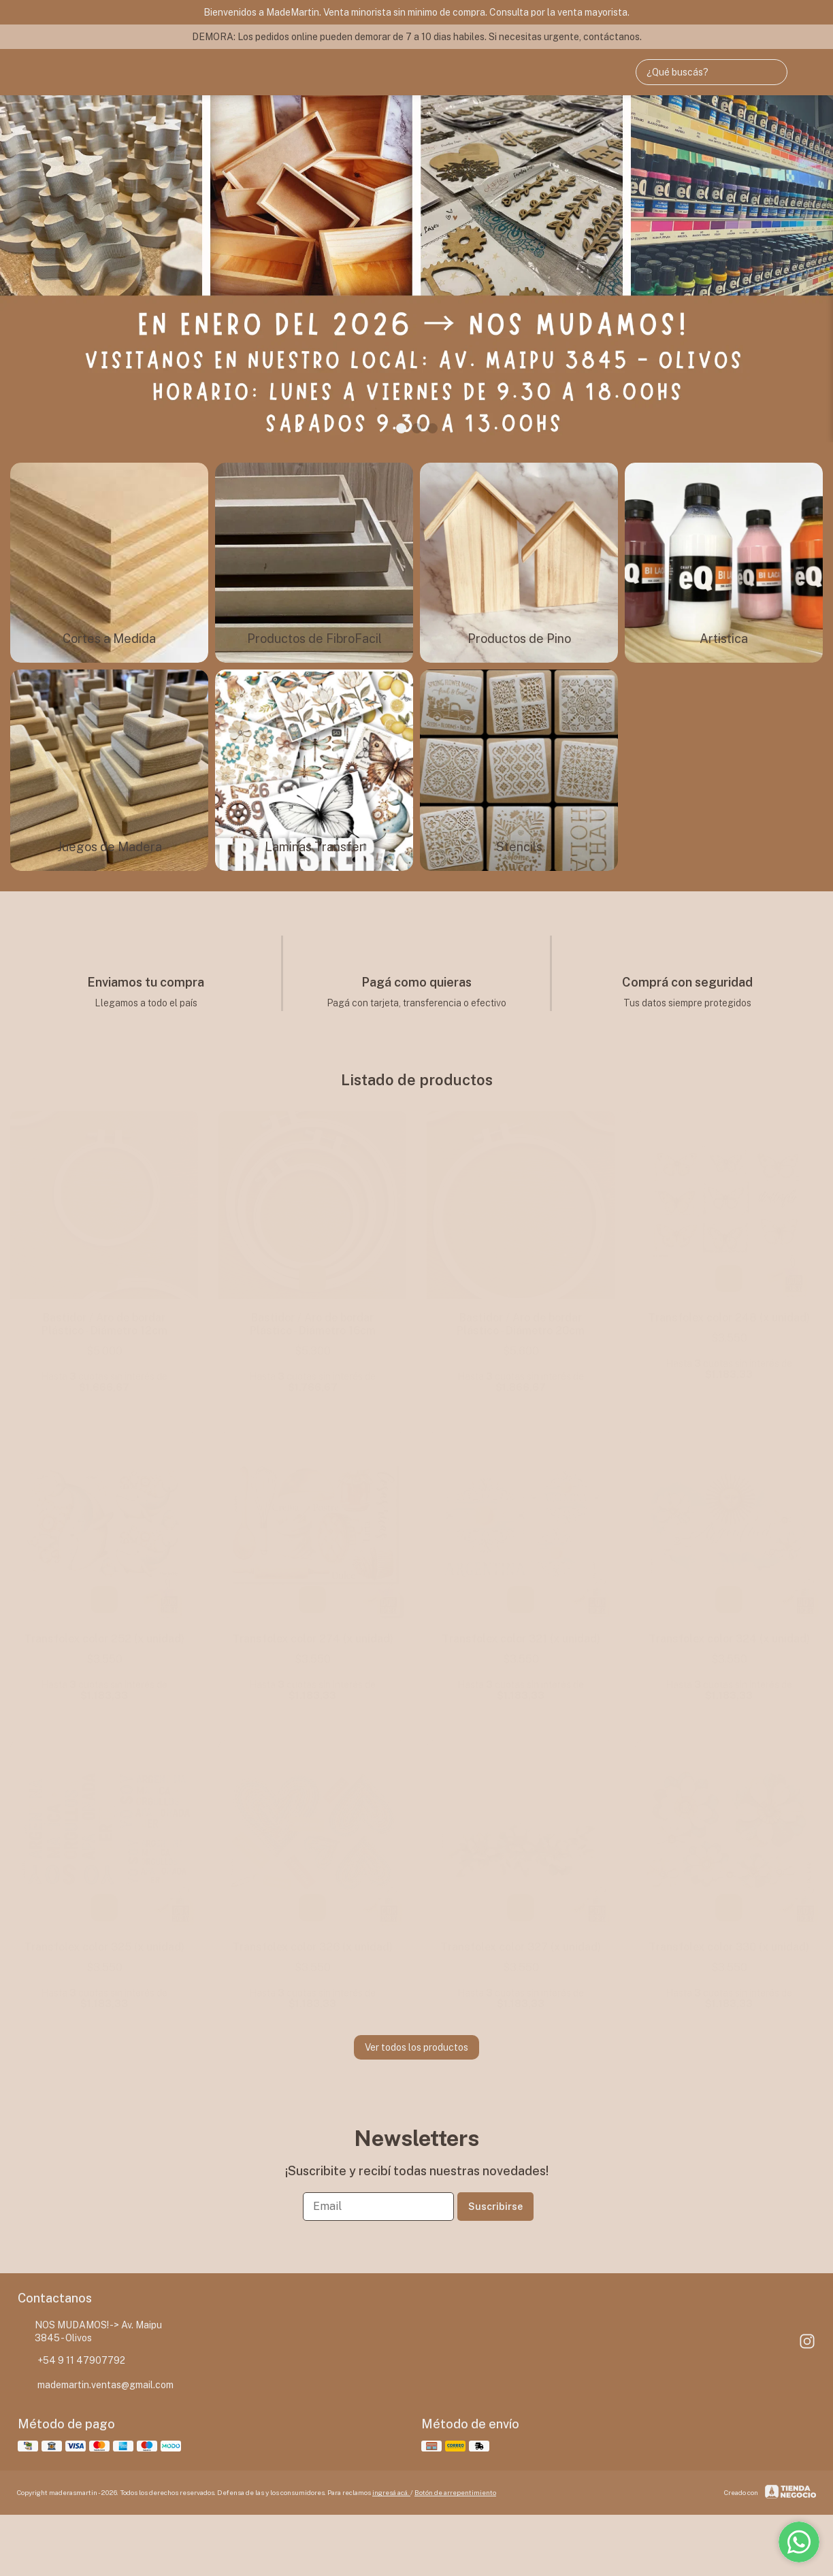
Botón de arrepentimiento (455, 2492)
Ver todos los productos (416, 2047)
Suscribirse (495, 2206)
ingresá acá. (391, 2492)
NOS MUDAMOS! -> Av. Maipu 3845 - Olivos (90, 2331)
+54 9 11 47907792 (71, 2361)
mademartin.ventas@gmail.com (96, 2385)
